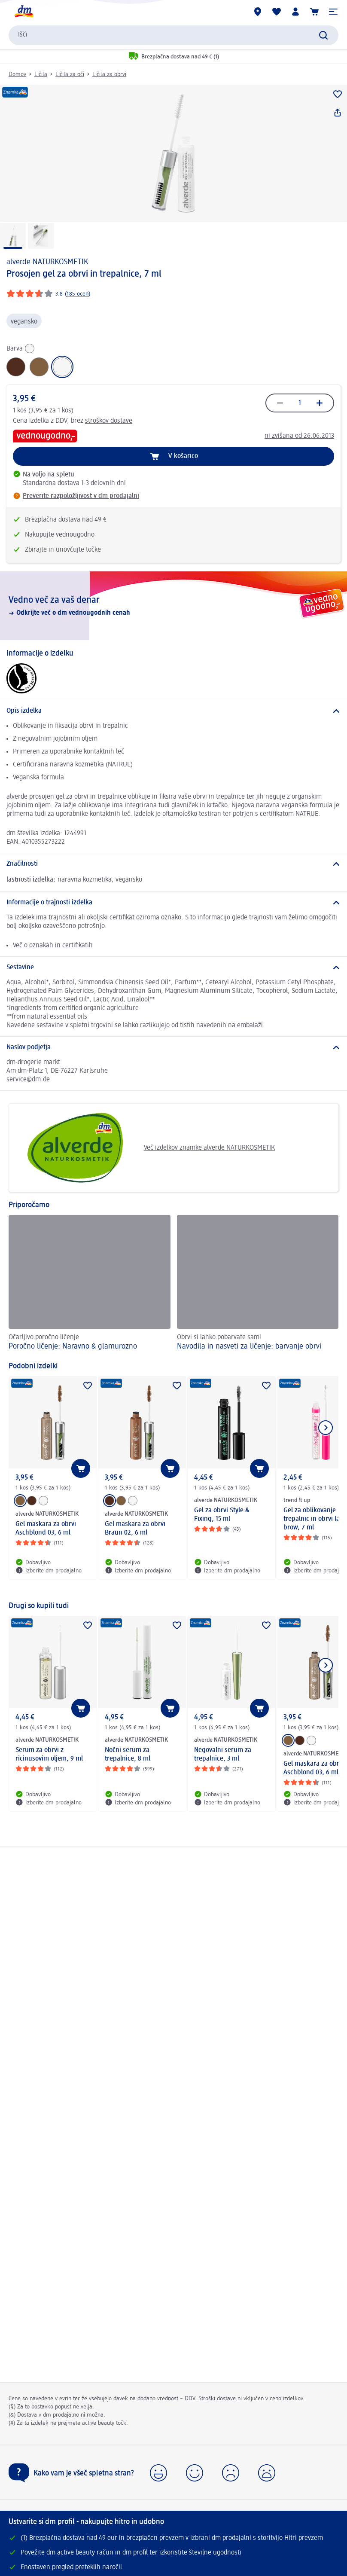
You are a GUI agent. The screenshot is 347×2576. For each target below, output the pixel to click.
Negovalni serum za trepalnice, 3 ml (222, 1754)
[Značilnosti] (173, 864)
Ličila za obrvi (109, 74)
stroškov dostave (108, 421)
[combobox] (173, 35)
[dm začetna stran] (24, 11)
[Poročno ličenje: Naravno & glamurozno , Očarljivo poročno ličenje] (89, 1284)
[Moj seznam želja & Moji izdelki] (276, 11)
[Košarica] (314, 11)
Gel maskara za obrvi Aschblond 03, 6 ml (45, 1528)
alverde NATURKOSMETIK (47, 262)
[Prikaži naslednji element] (325, 1427)
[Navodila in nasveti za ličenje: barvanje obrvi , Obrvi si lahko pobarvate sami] (258, 1284)
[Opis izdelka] (173, 711)
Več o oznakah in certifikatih (53, 945)
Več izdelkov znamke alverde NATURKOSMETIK (145, 1147)
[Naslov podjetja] (173, 1047)
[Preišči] (323, 35)
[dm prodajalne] (258, 11)
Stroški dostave (217, 2399)
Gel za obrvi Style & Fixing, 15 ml (221, 1515)
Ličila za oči (69, 74)
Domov (17, 74)
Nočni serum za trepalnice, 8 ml (127, 1754)
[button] (333, 11)
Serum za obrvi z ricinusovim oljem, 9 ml (49, 1754)
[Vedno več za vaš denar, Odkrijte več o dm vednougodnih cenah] (173, 605)
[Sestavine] (173, 967)
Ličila (40, 74)
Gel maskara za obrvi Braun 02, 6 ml (135, 1528)
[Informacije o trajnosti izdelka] (173, 902)
